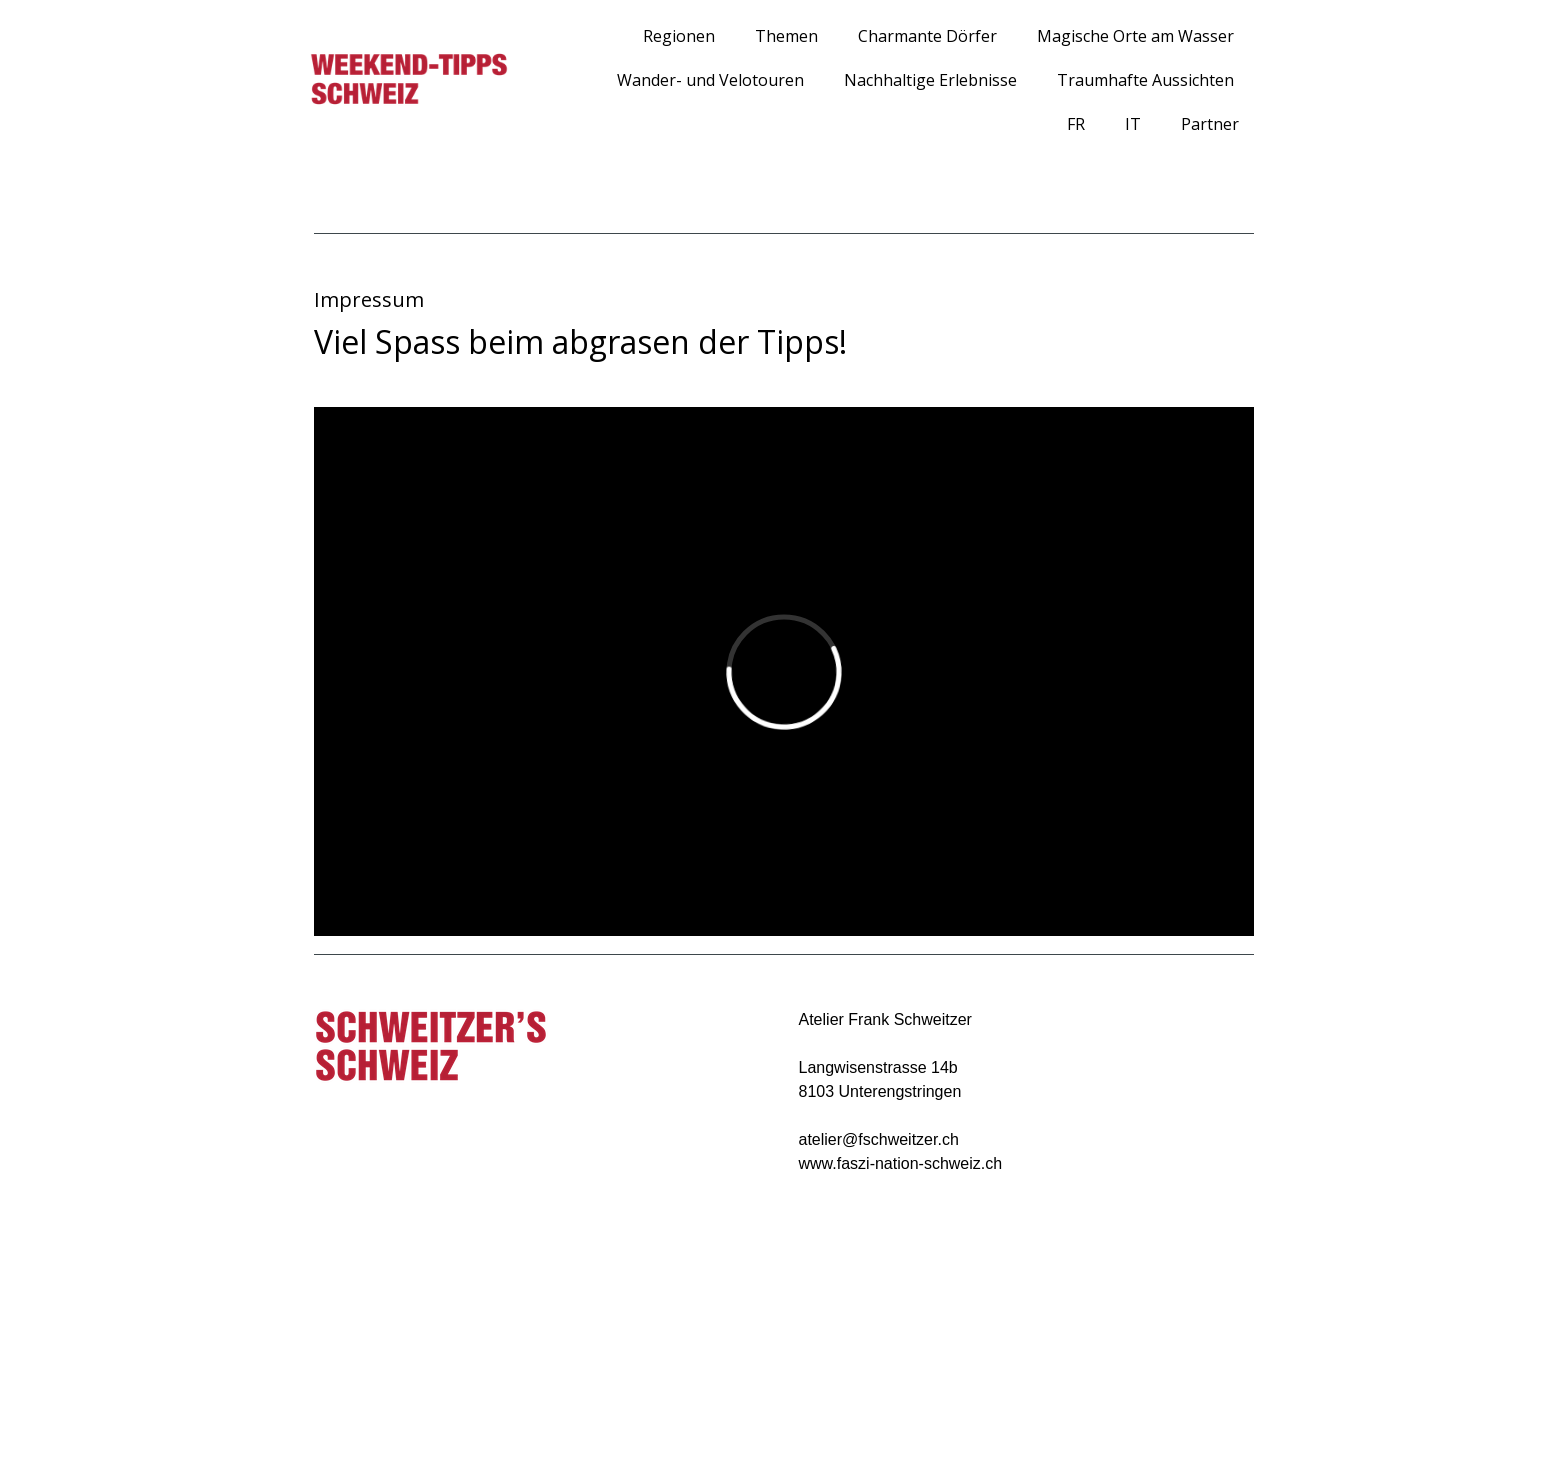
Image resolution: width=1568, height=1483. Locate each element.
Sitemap (502, 1434)
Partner (1210, 124)
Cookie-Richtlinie (415, 1434)
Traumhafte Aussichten (1145, 80)
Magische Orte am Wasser (1135, 36)
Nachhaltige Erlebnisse (930, 80)
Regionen (679, 36)
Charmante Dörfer (927, 36)
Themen (786, 36)
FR (1076, 124)
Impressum (318, 1434)
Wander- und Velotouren (710, 80)
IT (1133, 124)
